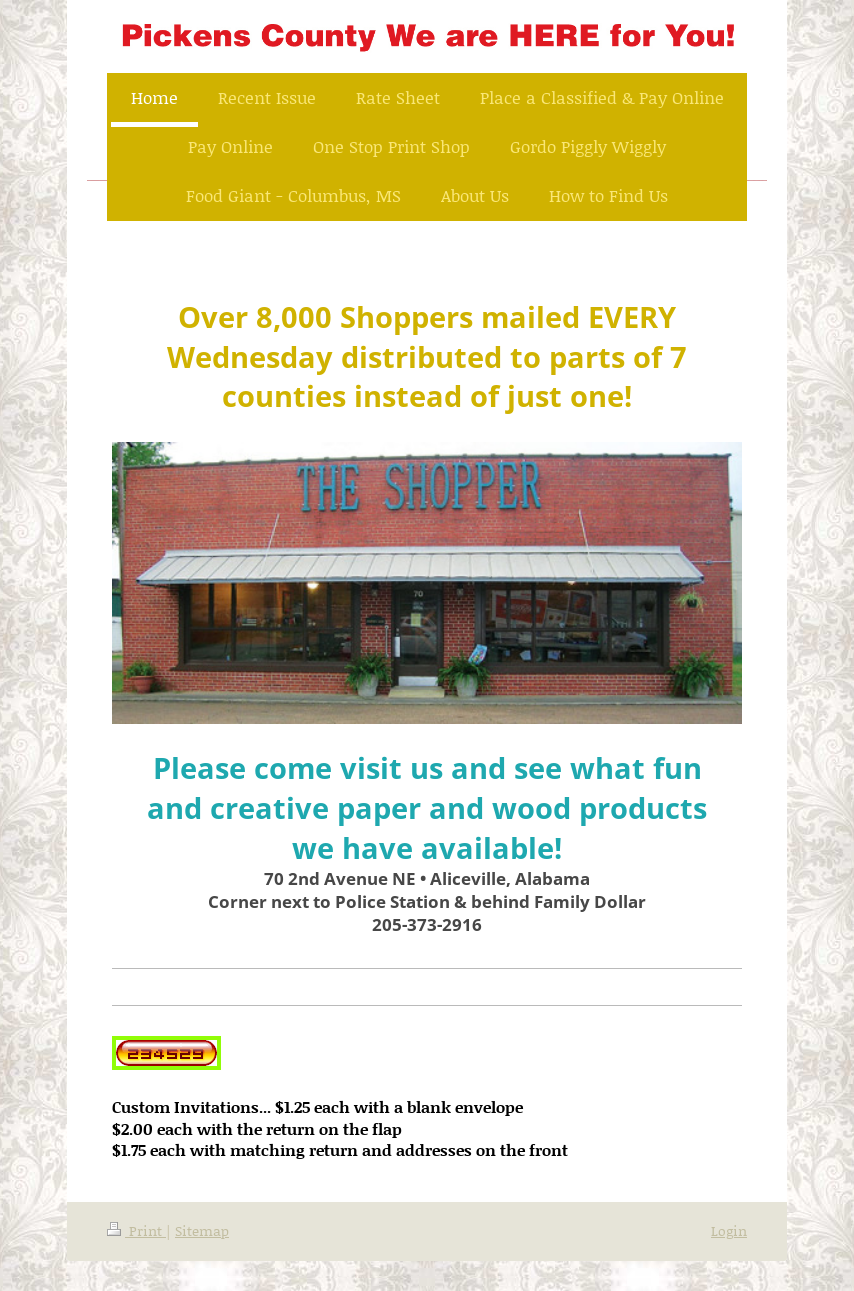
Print (136, 1230)
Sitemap (202, 1230)
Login (729, 1230)
